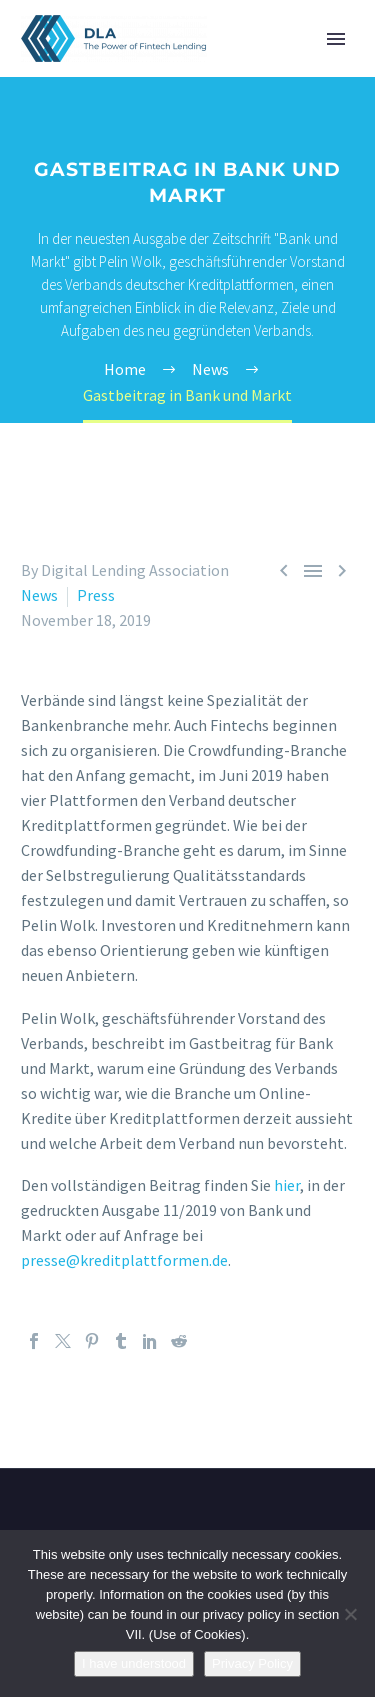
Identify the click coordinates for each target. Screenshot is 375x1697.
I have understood (134, 1663)
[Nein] (350, 1614)
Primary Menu (336, 39)
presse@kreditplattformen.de (124, 1260)
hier (287, 1185)
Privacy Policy (252, 1663)
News (39, 595)
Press (96, 595)
